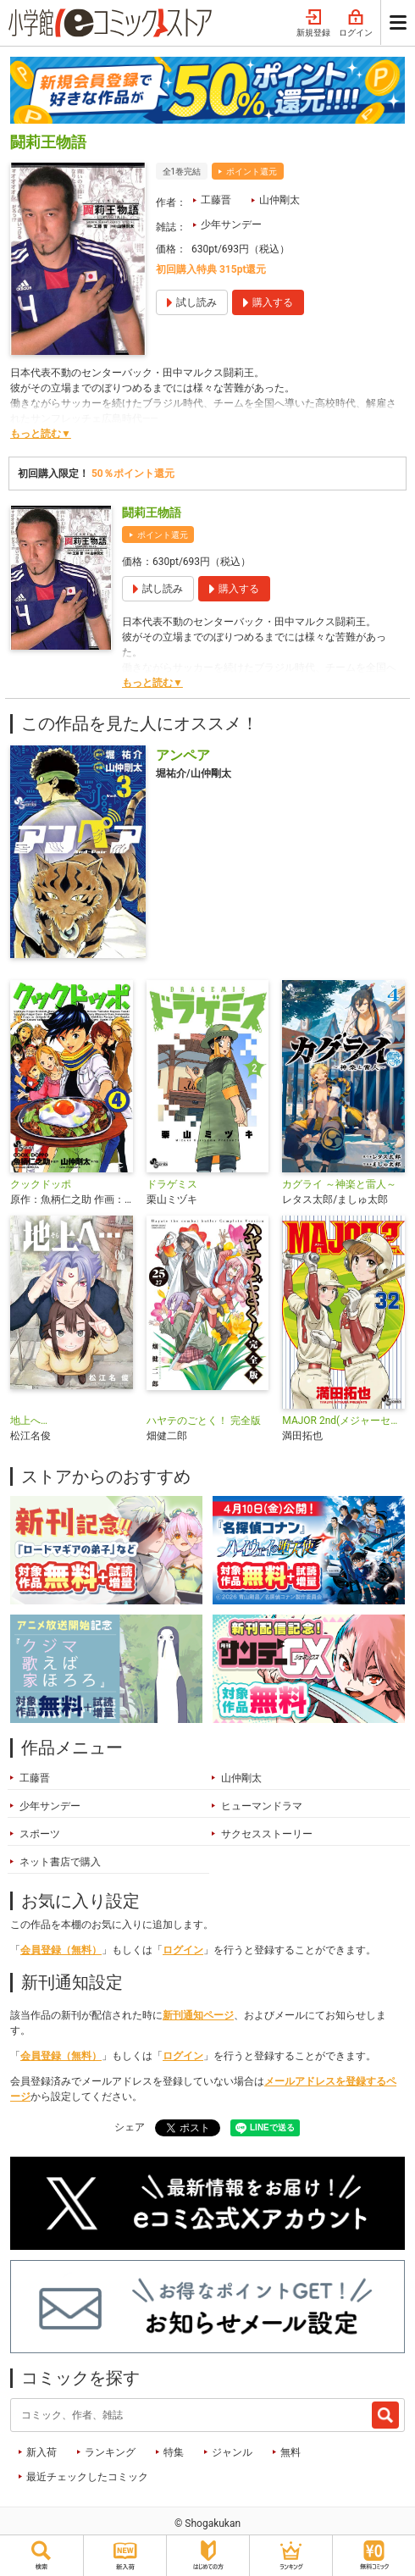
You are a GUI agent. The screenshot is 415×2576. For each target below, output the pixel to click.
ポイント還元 (251, 171)
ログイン (356, 23)
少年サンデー (231, 224)
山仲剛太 (279, 200)
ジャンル (232, 2452)
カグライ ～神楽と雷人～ (339, 1184)
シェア (129, 2127)
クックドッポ (40, 1184)
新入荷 (41, 2452)
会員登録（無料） (61, 1950)
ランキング (110, 2452)
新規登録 (313, 23)
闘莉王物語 (151, 512)
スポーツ (39, 1834)
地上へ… (28, 1420)
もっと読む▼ (40, 434)
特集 (173, 2452)
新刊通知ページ (198, 2015)
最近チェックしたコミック (87, 2477)
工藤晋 (216, 200)
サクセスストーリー (267, 1834)
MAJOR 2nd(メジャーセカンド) (343, 1420)
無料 (290, 2452)
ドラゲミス (172, 1184)
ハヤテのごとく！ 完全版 (204, 1420)
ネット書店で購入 (60, 1862)
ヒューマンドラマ (261, 1806)
